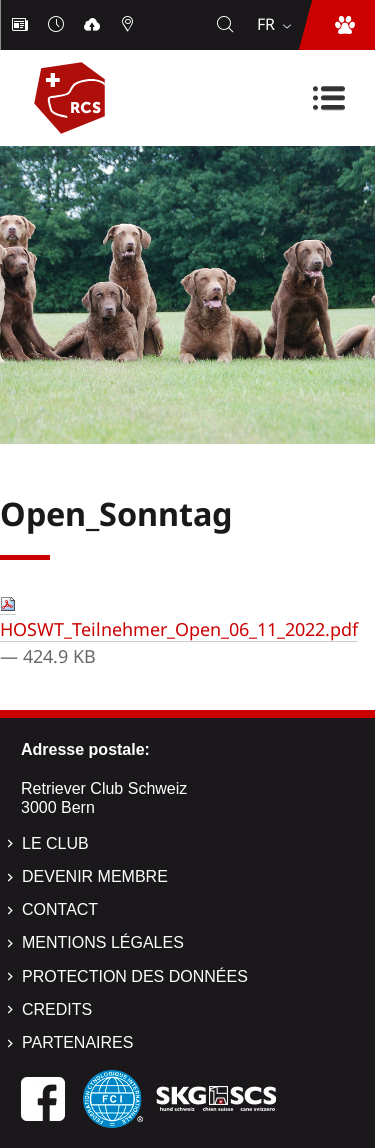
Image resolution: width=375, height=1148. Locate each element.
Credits (57, 1009)
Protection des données (135, 976)
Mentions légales (103, 942)
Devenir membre (95, 876)
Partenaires (77, 1042)
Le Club (55, 843)
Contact (60, 909)
